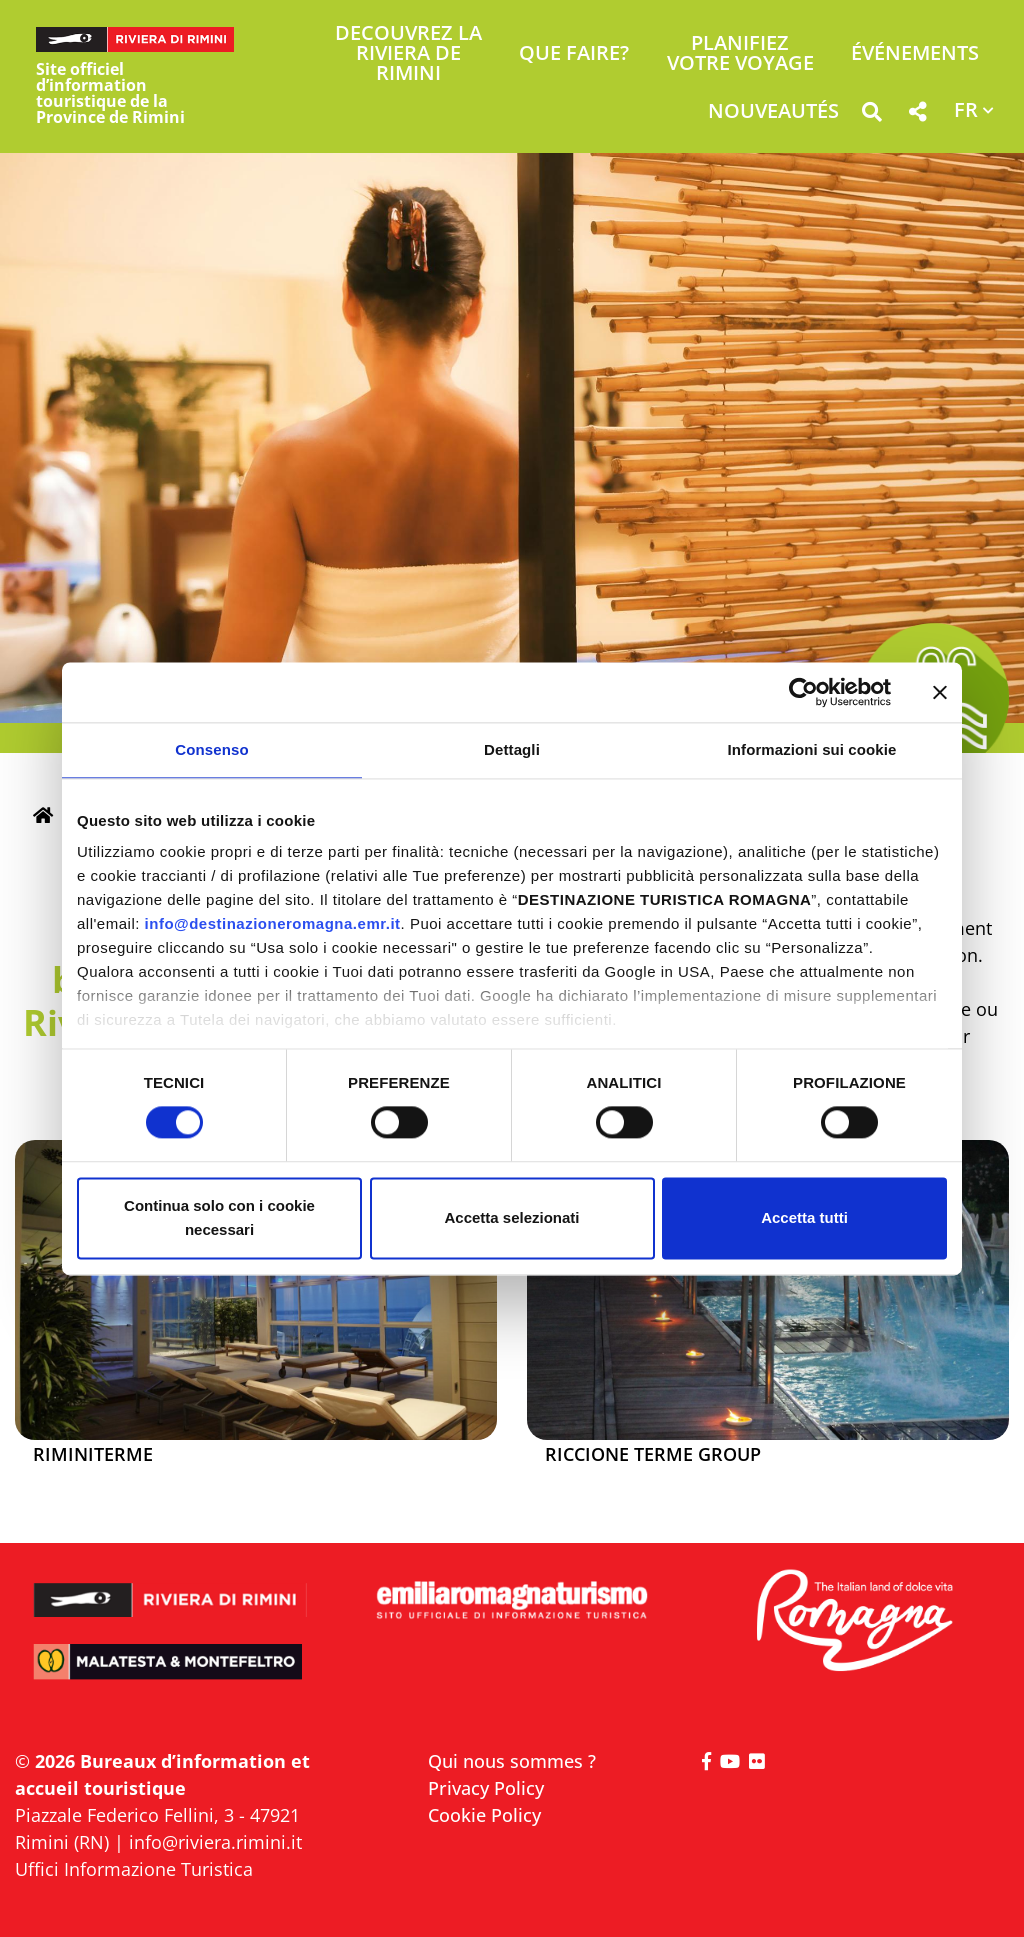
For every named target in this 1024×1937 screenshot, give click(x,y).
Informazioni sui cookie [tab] (812, 749)
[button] (871, 115)
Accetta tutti (804, 1217)
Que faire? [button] (574, 54)
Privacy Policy (486, 1788)
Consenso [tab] (211, 749)
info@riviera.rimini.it (215, 1842)
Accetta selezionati (511, 1217)
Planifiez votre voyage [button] (740, 54)
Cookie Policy (484, 1815)
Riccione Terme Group (653, 1455)
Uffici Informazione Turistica (134, 1869)
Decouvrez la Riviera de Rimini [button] (408, 54)
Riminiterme (93, 1455)
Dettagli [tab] (512, 749)
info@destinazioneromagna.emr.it (273, 923)
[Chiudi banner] (940, 692)
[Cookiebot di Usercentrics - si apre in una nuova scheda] (803, 692)
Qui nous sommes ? (512, 1761)
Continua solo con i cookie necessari (219, 1217)
